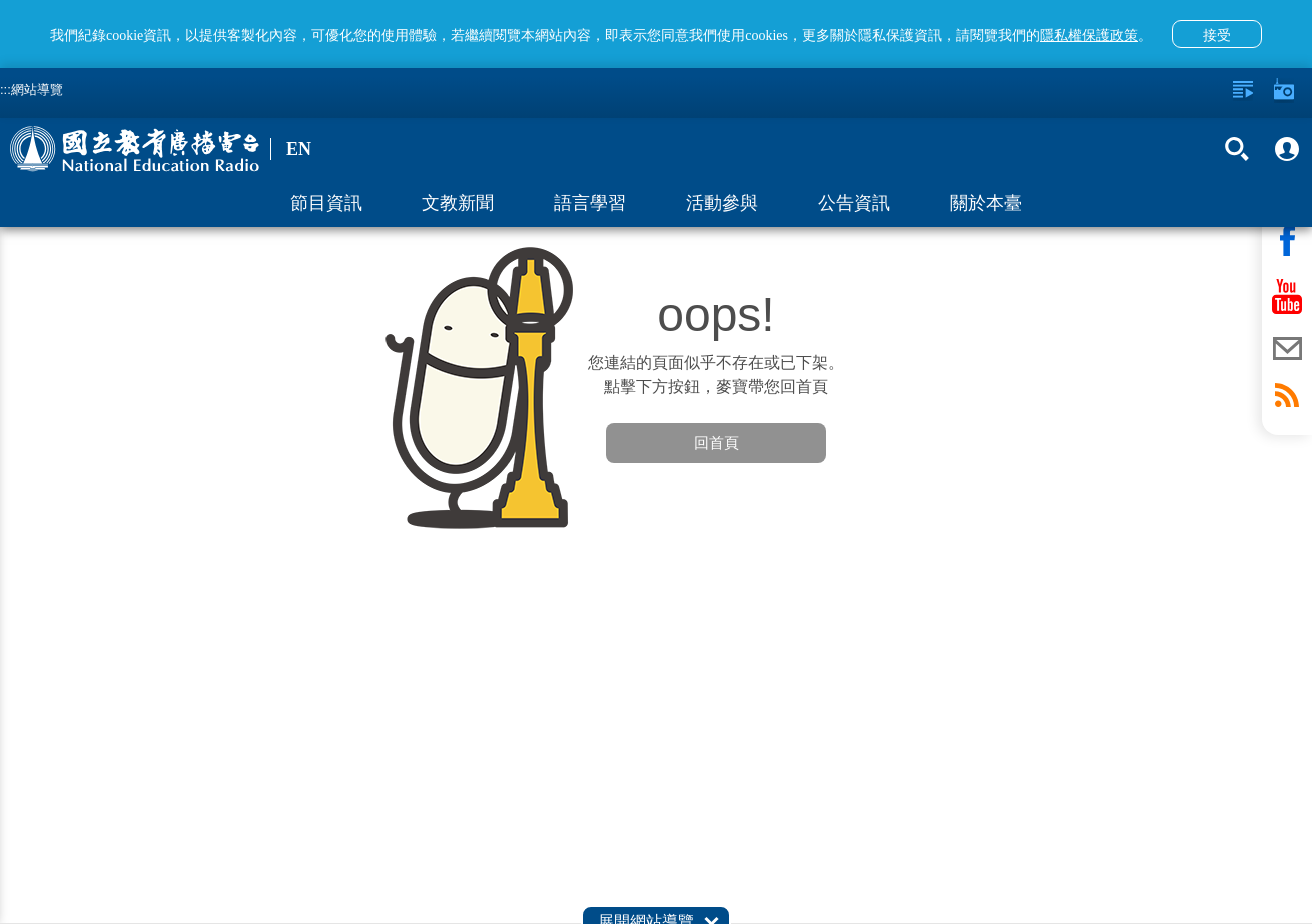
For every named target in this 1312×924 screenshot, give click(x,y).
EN (298, 149)
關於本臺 (986, 203)
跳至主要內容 (0, 0)
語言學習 (590, 203)
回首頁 (716, 442)
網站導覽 (37, 89)
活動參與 (722, 203)
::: (5, 89)
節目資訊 (326, 203)
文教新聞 (458, 203)
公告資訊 (854, 203)
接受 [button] (1217, 35)
